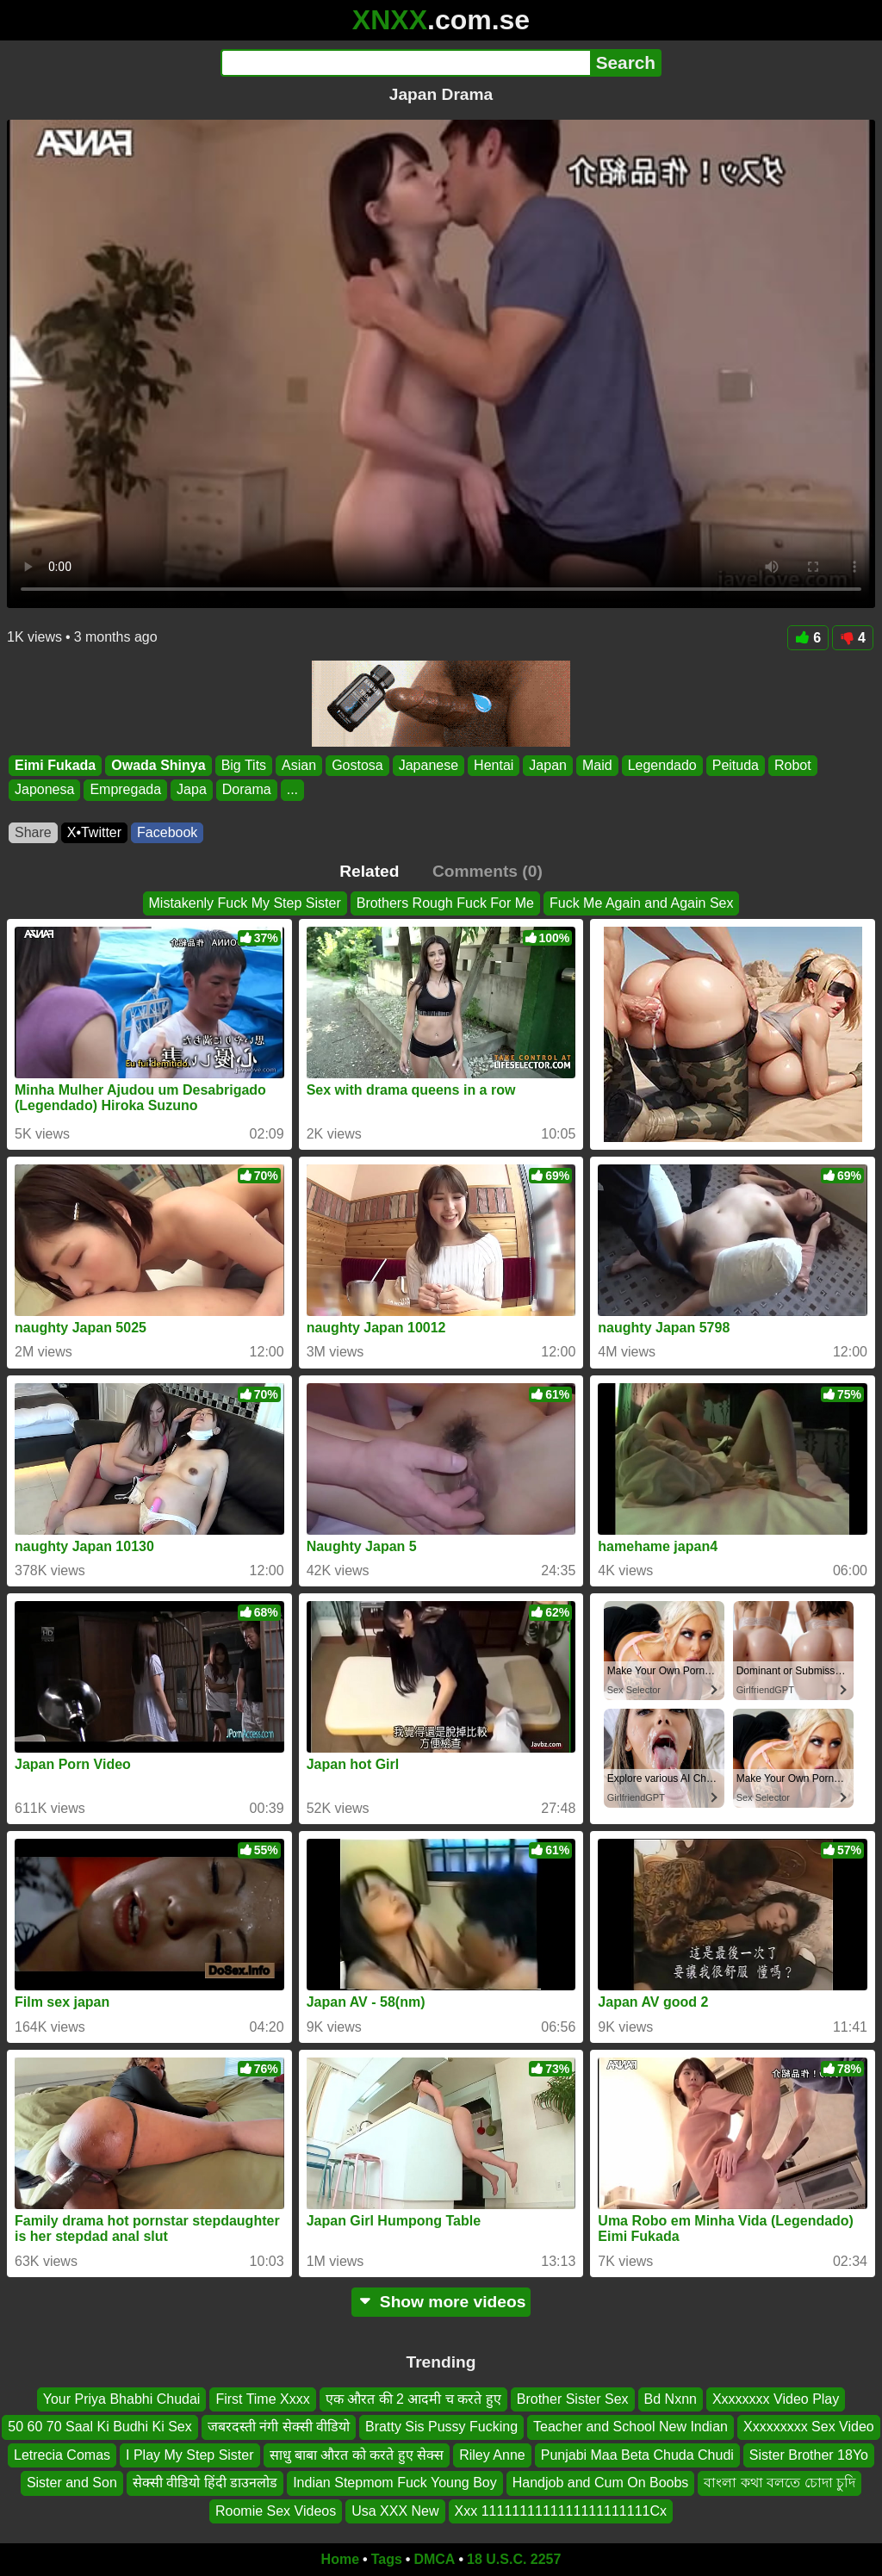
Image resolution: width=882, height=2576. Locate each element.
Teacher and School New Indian (630, 2427)
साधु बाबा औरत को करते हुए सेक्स (357, 2455)
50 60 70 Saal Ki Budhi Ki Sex (99, 2427)
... (292, 790)
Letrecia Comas (62, 2455)
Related (369, 871)
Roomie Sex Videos (275, 2511)
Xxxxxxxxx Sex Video (808, 2427)
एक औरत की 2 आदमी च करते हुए (413, 2399)
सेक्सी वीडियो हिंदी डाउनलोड (205, 2482)
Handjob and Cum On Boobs (600, 2482)
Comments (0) (487, 871)
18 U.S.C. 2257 (514, 2559)
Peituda (735, 765)
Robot (792, 765)
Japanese (428, 765)
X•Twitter (94, 832)
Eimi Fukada (55, 765)
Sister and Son (72, 2482)
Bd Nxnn (670, 2399)
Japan (548, 765)
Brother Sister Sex (573, 2399)
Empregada (125, 790)
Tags (386, 2559)
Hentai (493, 765)
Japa (192, 790)
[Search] (405, 63)
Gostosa (357, 765)
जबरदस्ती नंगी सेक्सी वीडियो (279, 2427)
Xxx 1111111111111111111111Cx (561, 2511)
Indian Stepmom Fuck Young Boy (395, 2482)
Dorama (246, 790)
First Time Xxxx (262, 2399)
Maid (597, 765)
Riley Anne (492, 2455)
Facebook (167, 832)
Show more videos (441, 2302)
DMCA (434, 2559)
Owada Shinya (158, 765)
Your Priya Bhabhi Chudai (122, 2399)
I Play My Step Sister (190, 2455)
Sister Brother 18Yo (808, 2455)
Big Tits (243, 765)
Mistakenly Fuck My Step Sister (245, 903)
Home (340, 2559)
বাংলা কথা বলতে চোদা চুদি (779, 2482)
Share (33, 832)
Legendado (662, 765)
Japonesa (44, 790)
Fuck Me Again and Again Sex (641, 903)
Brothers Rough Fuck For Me (445, 903)
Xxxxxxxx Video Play (775, 2399)
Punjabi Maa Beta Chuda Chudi (637, 2455)
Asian (299, 765)
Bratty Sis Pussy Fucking (441, 2427)
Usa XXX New (394, 2511)
